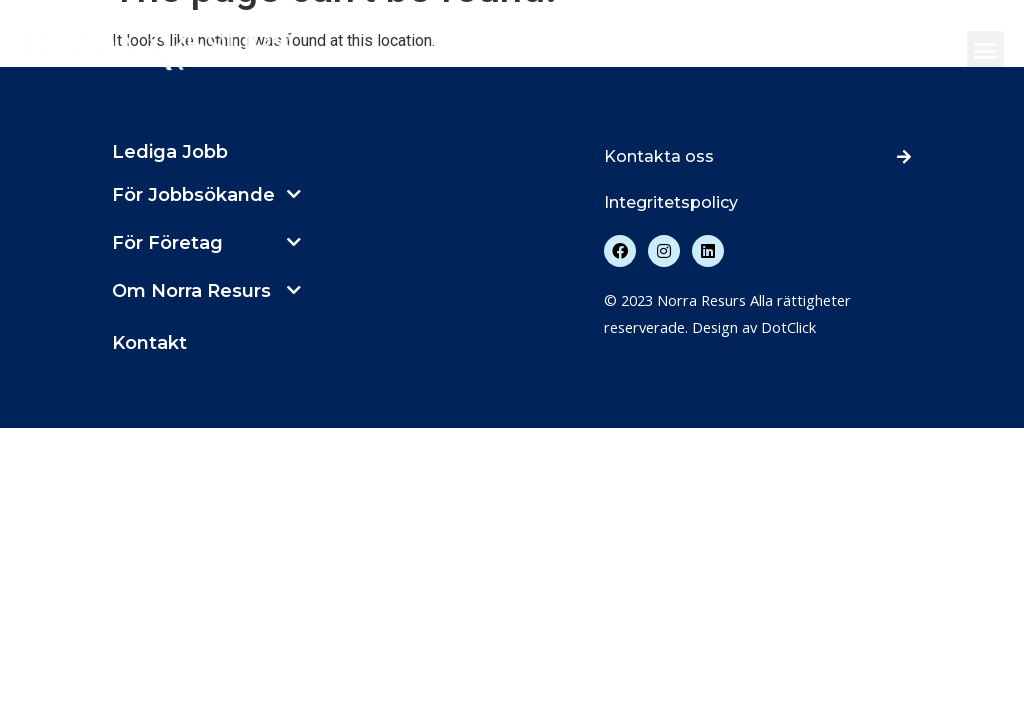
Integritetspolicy (671, 202)
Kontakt (149, 343)
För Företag (167, 243)
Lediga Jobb (170, 152)
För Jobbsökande (193, 195)
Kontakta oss (659, 156)
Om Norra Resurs (191, 291)
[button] (986, 50)
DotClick (788, 327)
